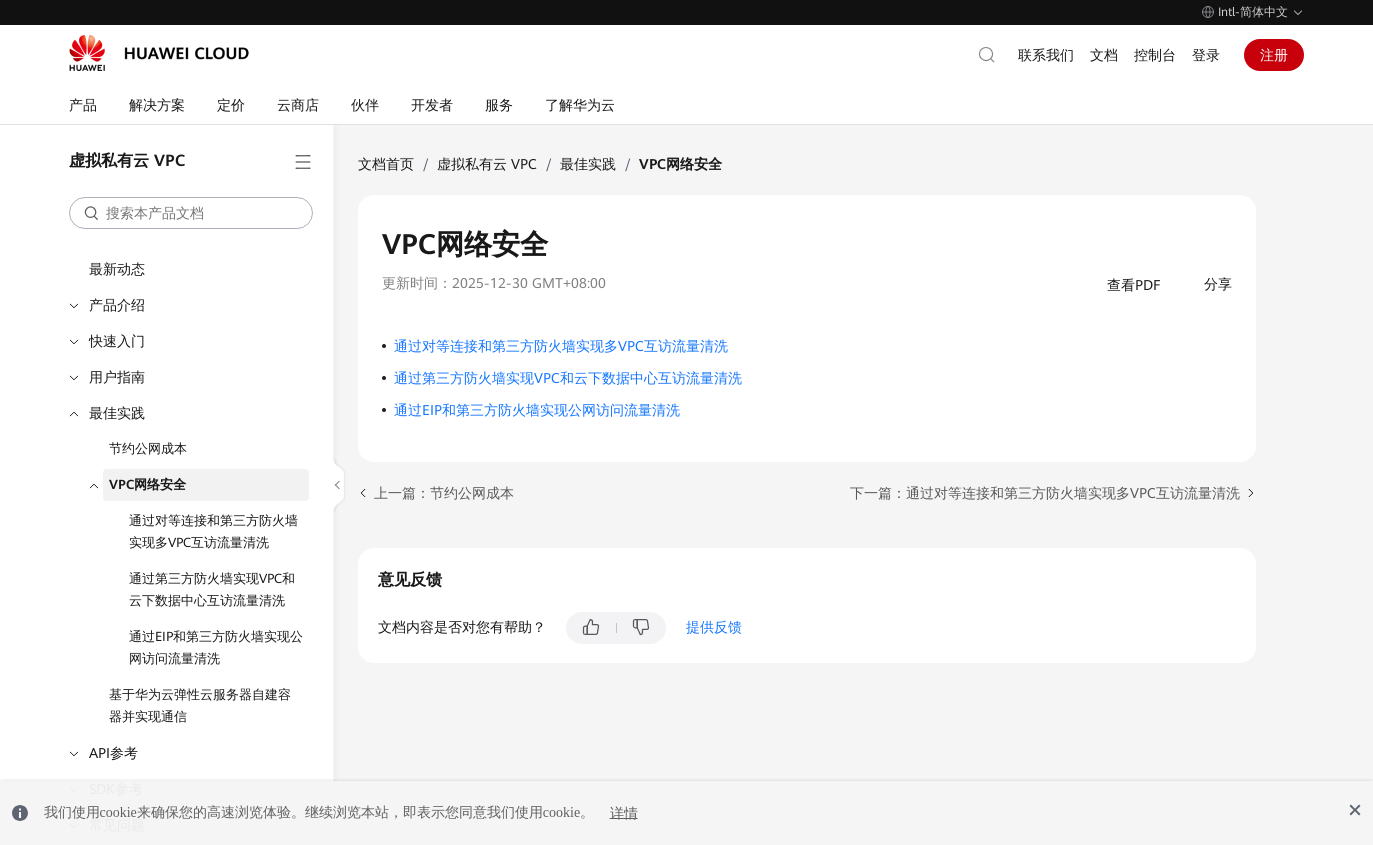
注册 (1274, 55)
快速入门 (117, 341)
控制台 (1155, 55)
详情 (624, 812)
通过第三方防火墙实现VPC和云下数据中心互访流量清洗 (212, 589)
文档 (1104, 55)
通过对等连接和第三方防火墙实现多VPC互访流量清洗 (213, 531)
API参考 (113, 753)
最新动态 (117, 269)
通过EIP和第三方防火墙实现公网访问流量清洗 (216, 647)
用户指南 (117, 377)
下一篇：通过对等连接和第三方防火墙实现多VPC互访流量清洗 (1045, 493)
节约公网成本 (148, 448)
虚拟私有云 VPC (487, 164)
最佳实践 (117, 413)
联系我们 (1046, 55)
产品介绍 (117, 305)
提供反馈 (714, 627)
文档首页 (386, 164)
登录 (1206, 55)
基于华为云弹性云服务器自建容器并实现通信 (200, 705)
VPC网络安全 (147, 484)
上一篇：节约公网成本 (444, 493)
